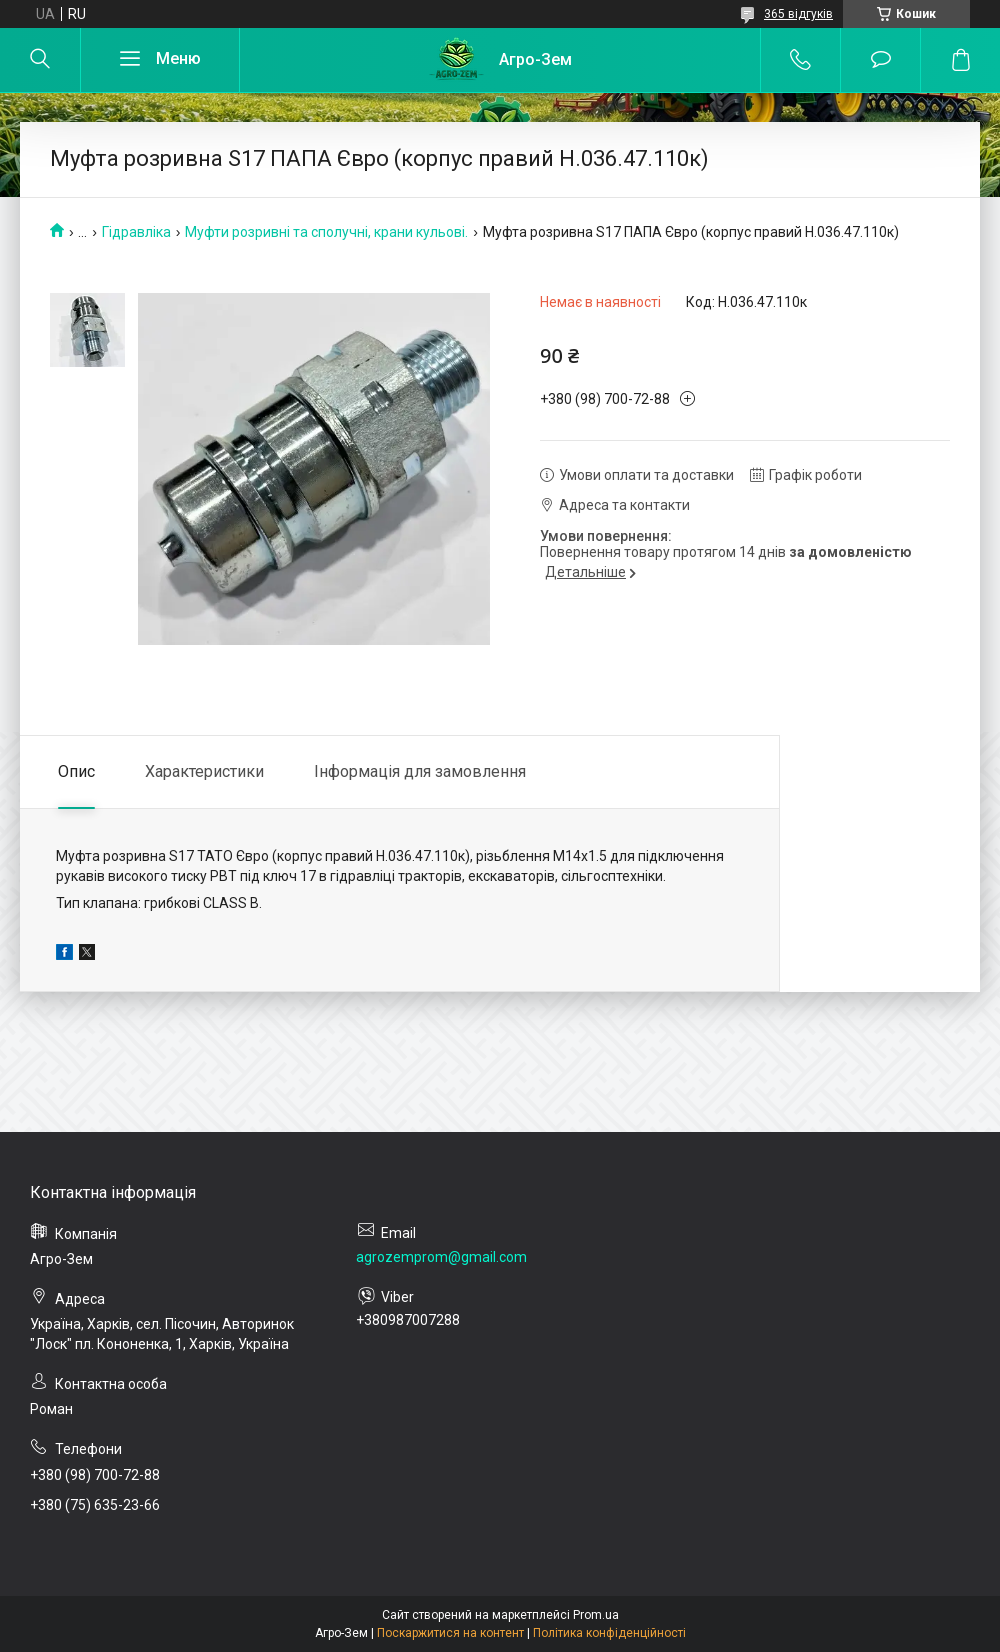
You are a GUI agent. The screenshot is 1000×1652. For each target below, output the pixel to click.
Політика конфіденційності (609, 1633)
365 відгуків (798, 14)
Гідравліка (136, 232)
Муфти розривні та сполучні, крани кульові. (326, 232)
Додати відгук (880, 60)
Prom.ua (596, 1615)
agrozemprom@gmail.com (441, 1257)
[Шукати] (40, 60)
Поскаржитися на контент (450, 1633)
